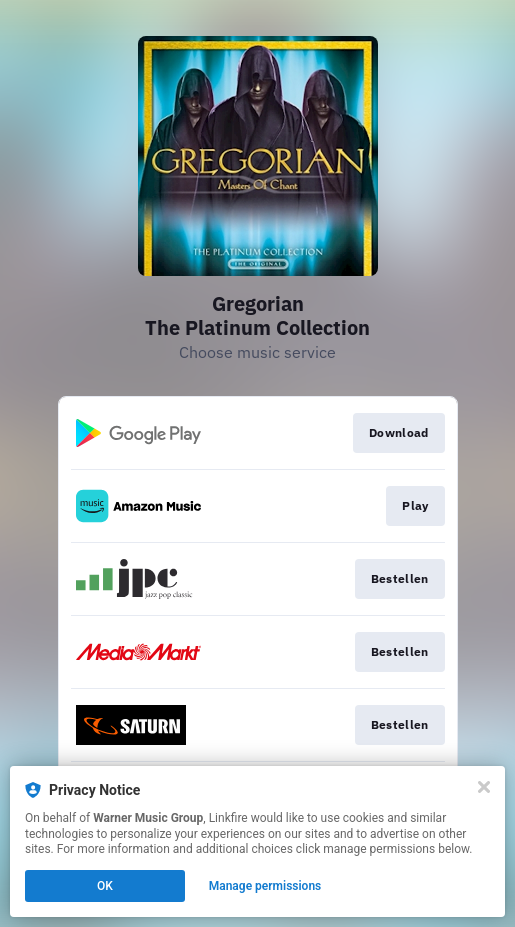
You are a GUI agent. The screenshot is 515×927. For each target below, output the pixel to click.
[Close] (484, 787)
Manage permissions (265, 886)
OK (105, 886)
